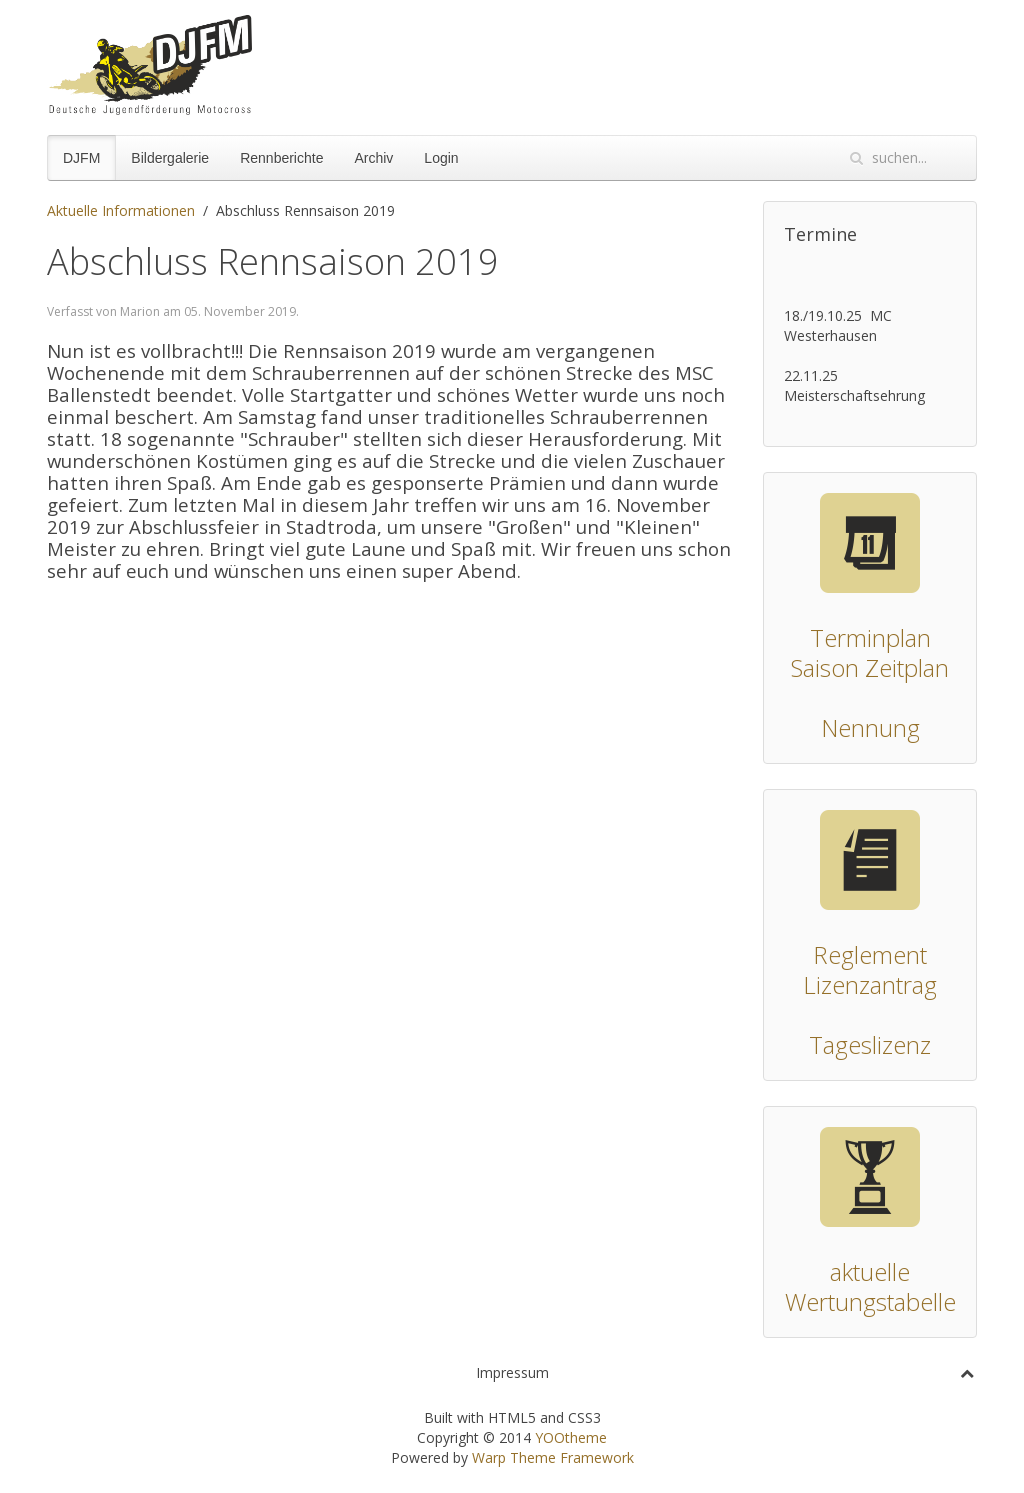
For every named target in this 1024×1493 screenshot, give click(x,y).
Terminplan (870, 637)
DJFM (81, 158)
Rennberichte (281, 158)
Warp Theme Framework (553, 1457)
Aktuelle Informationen (121, 210)
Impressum (512, 1372)
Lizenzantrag (870, 984)
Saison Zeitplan (870, 667)
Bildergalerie (170, 158)
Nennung (870, 727)
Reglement (870, 954)
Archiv (373, 158)
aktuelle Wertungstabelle (870, 1286)
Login (441, 158)
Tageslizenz (870, 1044)
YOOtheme (571, 1437)
